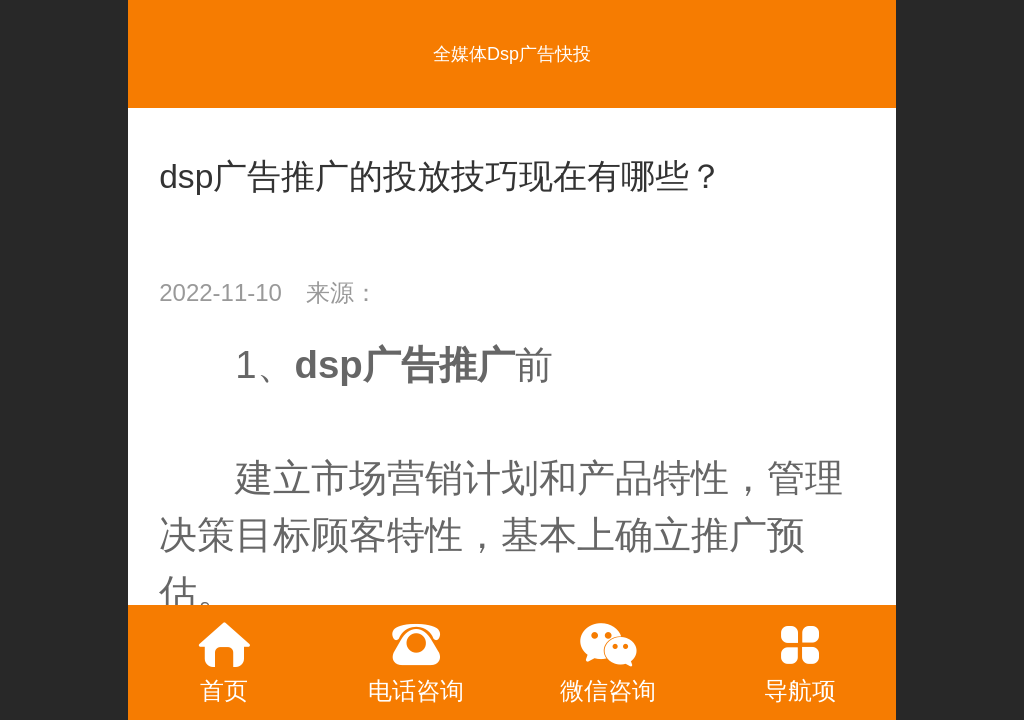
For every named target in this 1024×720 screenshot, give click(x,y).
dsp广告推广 (405, 364)
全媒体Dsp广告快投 (512, 54)
